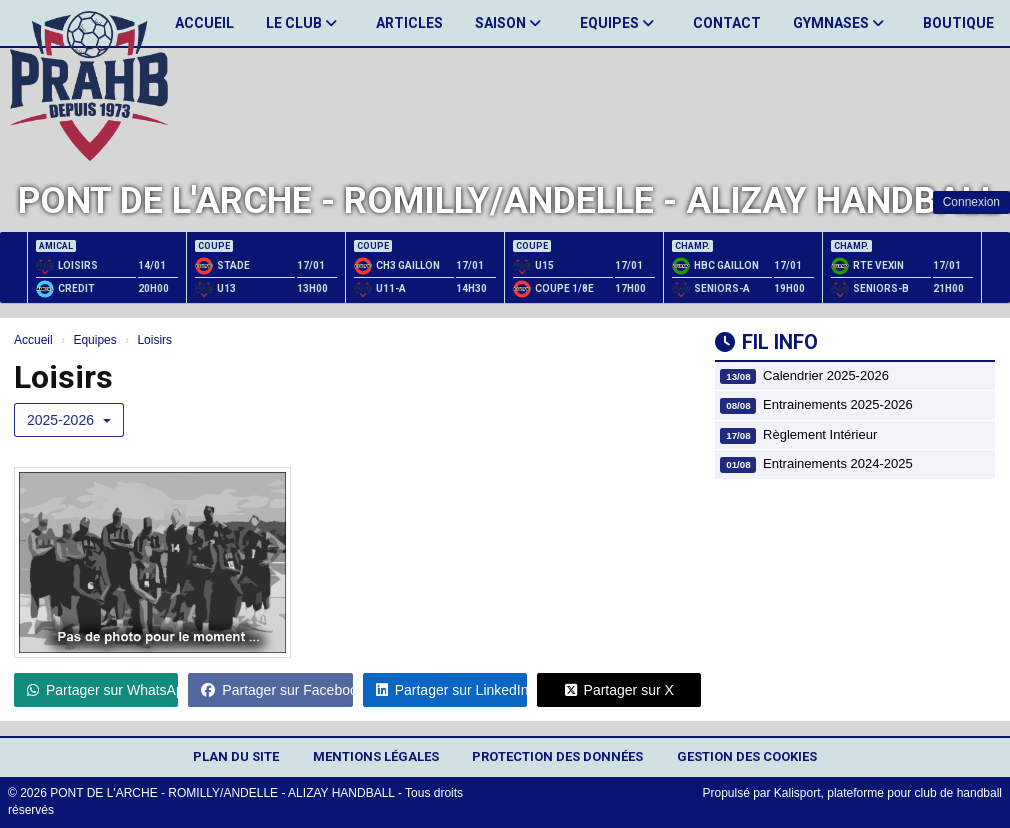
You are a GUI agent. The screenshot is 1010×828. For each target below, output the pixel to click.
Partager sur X (619, 690)
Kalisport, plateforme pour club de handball (888, 793)
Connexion (971, 202)
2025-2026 (69, 420)
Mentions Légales (376, 756)
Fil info (766, 342)
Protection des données (557, 756)
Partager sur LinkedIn (451, 690)
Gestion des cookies (747, 756)
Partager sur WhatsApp (102, 690)
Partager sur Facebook (276, 690)
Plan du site (236, 756)
